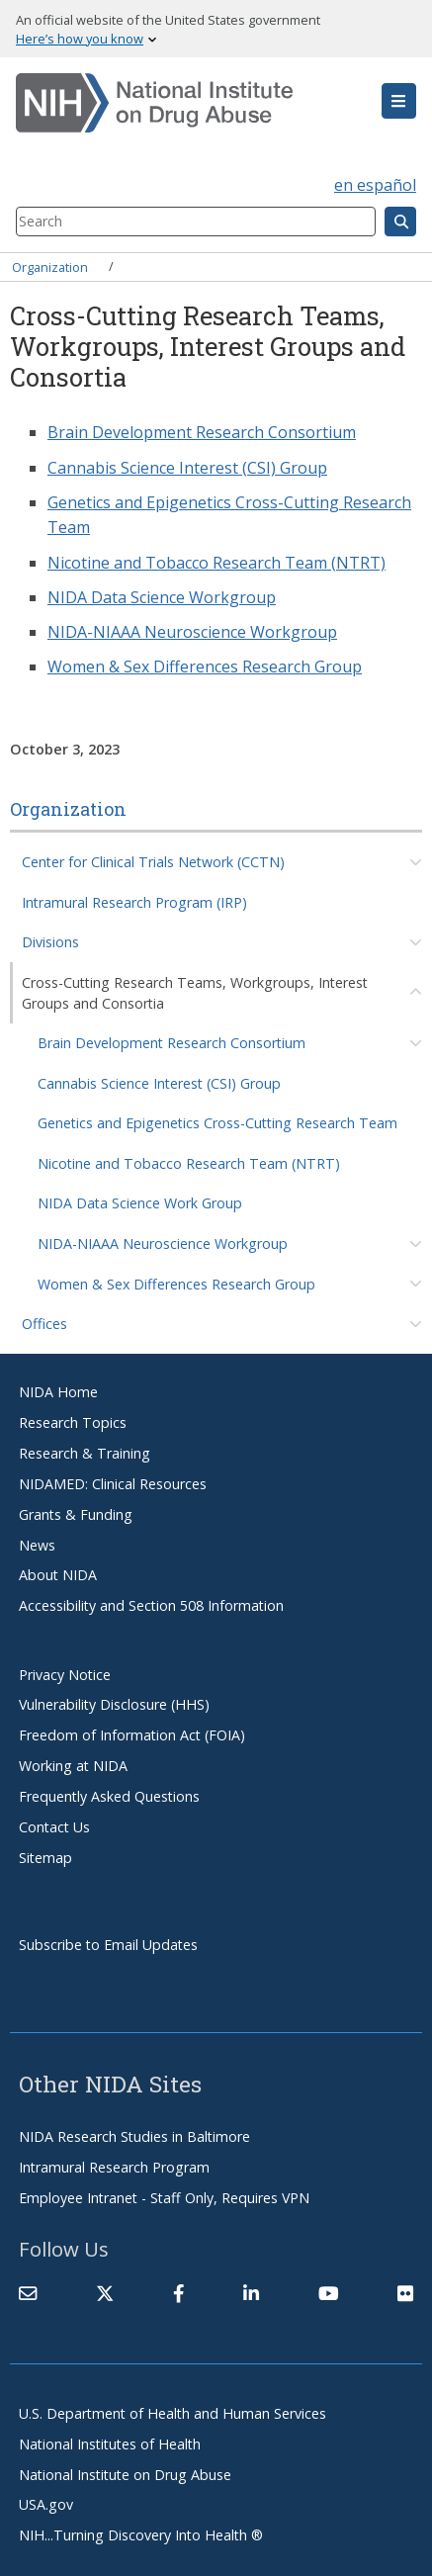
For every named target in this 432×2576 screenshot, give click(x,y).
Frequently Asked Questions (109, 1796)
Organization (50, 266)
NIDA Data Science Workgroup (161, 597)
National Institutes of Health (110, 2444)
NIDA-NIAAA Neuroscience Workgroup (163, 1243)
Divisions (50, 942)
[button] (399, 101)
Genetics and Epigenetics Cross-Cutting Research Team (217, 1122)
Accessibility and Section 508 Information (151, 1605)
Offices (44, 1323)
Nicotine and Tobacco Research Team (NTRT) (189, 1163)
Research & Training (84, 1453)
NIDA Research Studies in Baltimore (134, 2136)
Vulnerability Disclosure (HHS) (114, 1704)
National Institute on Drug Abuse (125, 2474)
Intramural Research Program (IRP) (134, 902)
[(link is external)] (105, 2293)
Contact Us (54, 1827)
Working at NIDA (73, 1765)
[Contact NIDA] (28, 2293)
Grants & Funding (75, 1514)
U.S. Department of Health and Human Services (172, 2413)
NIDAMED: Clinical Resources (113, 1483)
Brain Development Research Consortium (171, 1042)
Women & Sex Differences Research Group (176, 1284)
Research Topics (73, 1422)
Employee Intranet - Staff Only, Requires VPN (164, 2197)
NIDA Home (58, 1391)
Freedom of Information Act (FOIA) (132, 1735)
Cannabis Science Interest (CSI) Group (159, 1083)
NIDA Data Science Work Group (140, 1203)
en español (375, 185)
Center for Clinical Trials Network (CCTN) (153, 861)
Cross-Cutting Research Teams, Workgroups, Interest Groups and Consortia (195, 993)
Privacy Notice (65, 1674)
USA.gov (46, 2504)
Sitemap (45, 1857)
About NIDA (58, 1574)
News (37, 1545)
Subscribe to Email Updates (108, 1944)
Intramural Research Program (114, 2167)
